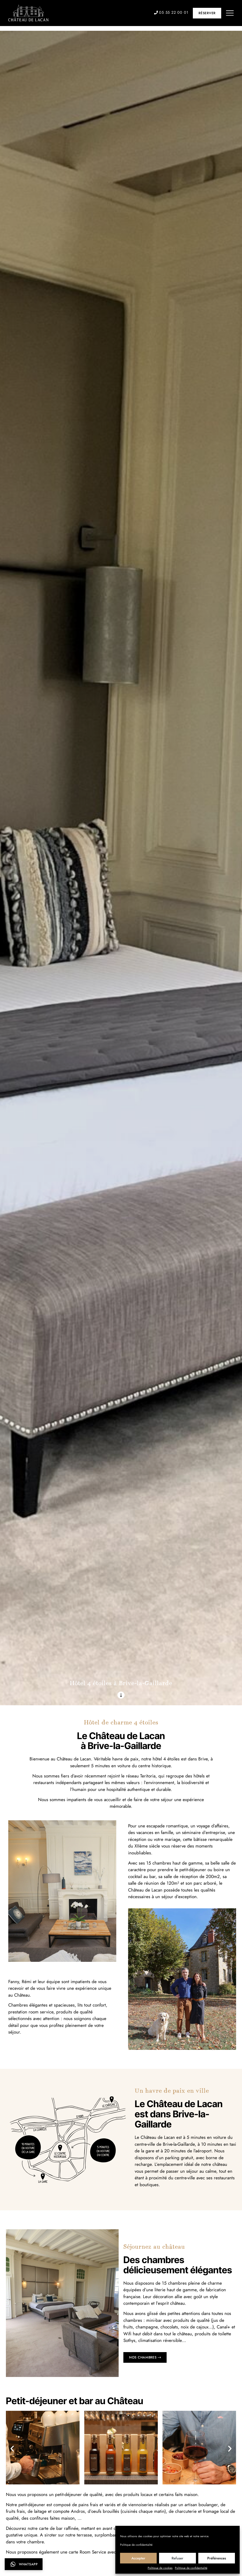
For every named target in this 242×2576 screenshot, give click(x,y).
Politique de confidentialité (136, 2545)
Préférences (216, 2558)
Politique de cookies (160, 2568)
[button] (12, 2449)
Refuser (177, 2558)
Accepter (138, 2558)
